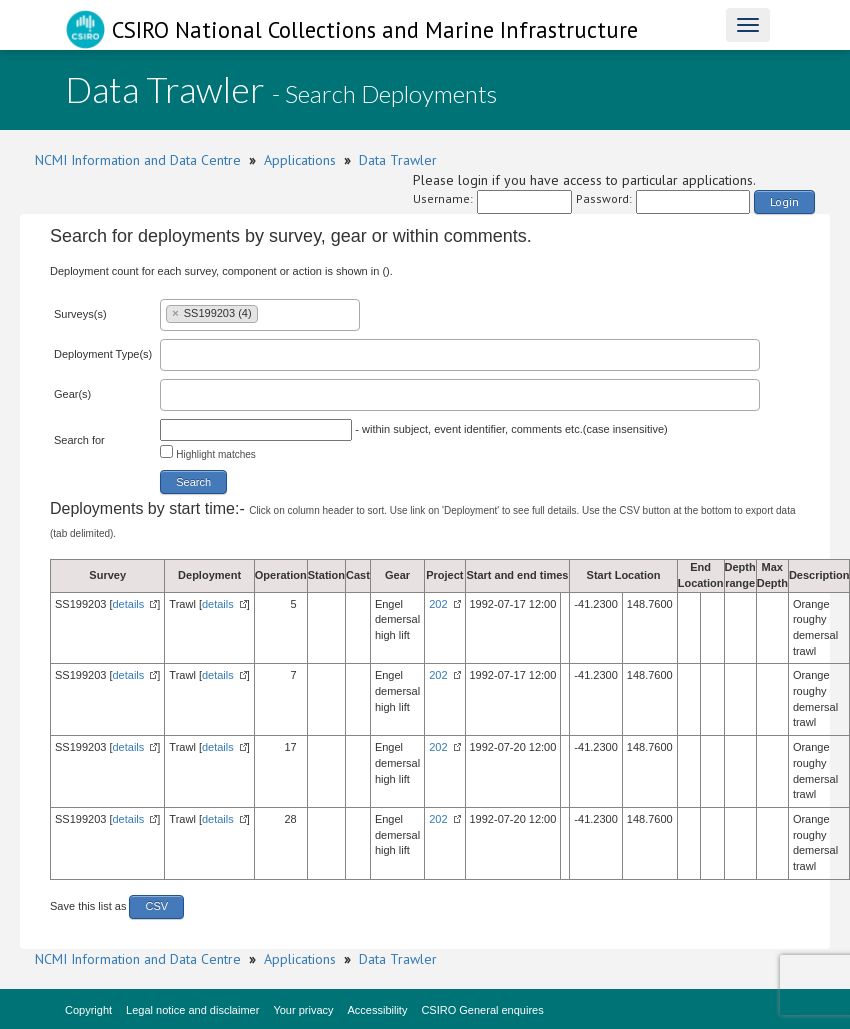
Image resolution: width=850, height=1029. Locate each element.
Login (784, 201)
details (129, 604)
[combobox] (260, 315)
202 (438, 604)
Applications (300, 160)
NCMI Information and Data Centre (138, 160)
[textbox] (267, 313)
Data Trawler (398, 160)
